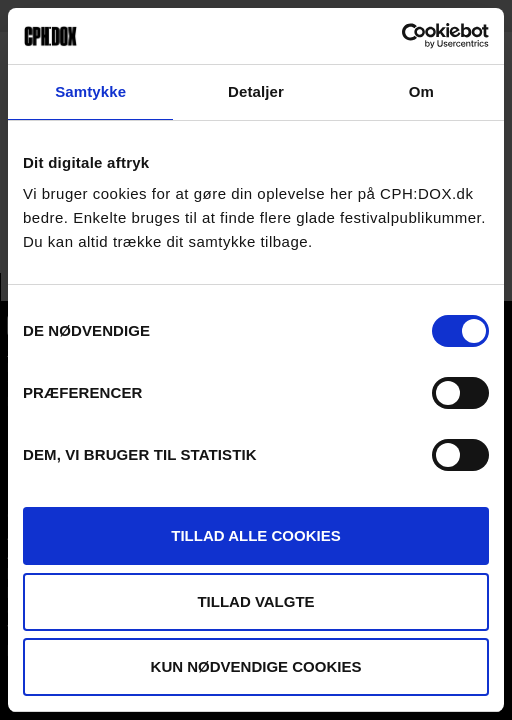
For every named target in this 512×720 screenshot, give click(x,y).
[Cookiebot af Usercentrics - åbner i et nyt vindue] (401, 36)
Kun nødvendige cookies (256, 666)
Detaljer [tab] (256, 91)
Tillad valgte (255, 601)
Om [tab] (421, 91)
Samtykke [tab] (90, 91)
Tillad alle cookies (255, 535)
